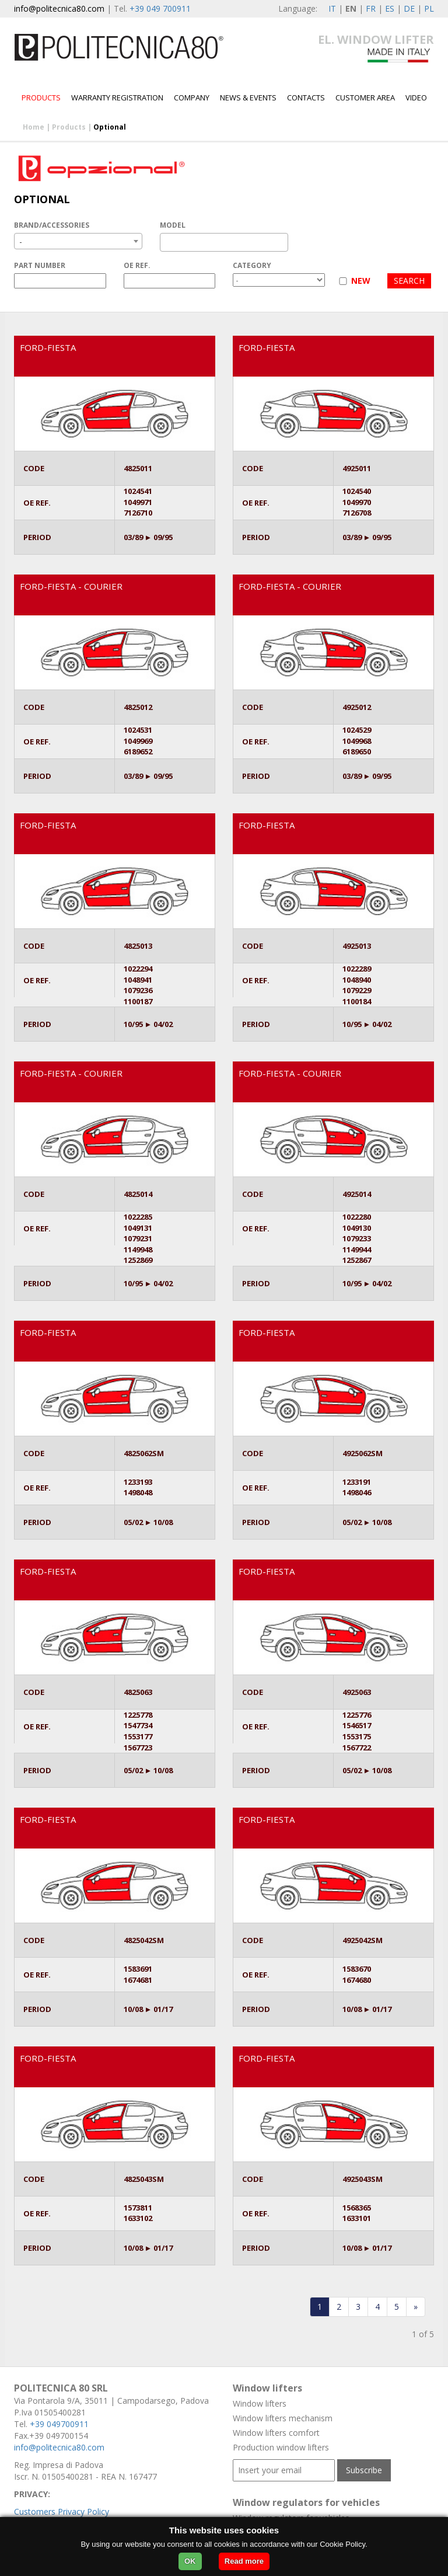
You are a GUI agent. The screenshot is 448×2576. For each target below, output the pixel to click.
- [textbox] (20, 241)
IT (332, 8)
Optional (109, 127)
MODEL (173, 225)
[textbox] (166, 242)
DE (409, 8)
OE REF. (137, 265)
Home (33, 127)
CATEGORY (252, 265)
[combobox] (78, 241)
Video (416, 97)
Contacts (306, 97)
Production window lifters (281, 2447)
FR (371, 8)
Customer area (365, 97)
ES (389, 8)
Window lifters (259, 2403)
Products (41, 97)
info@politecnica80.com (59, 8)
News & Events (248, 97)
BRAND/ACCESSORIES (51, 225)
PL (429, 8)
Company (191, 97)
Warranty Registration (117, 97)
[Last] (415, 2307)
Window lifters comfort (276, 2432)
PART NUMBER (39, 265)
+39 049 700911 (160, 8)
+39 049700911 (59, 2423)
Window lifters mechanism (282, 2418)
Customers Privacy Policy (61, 2511)
